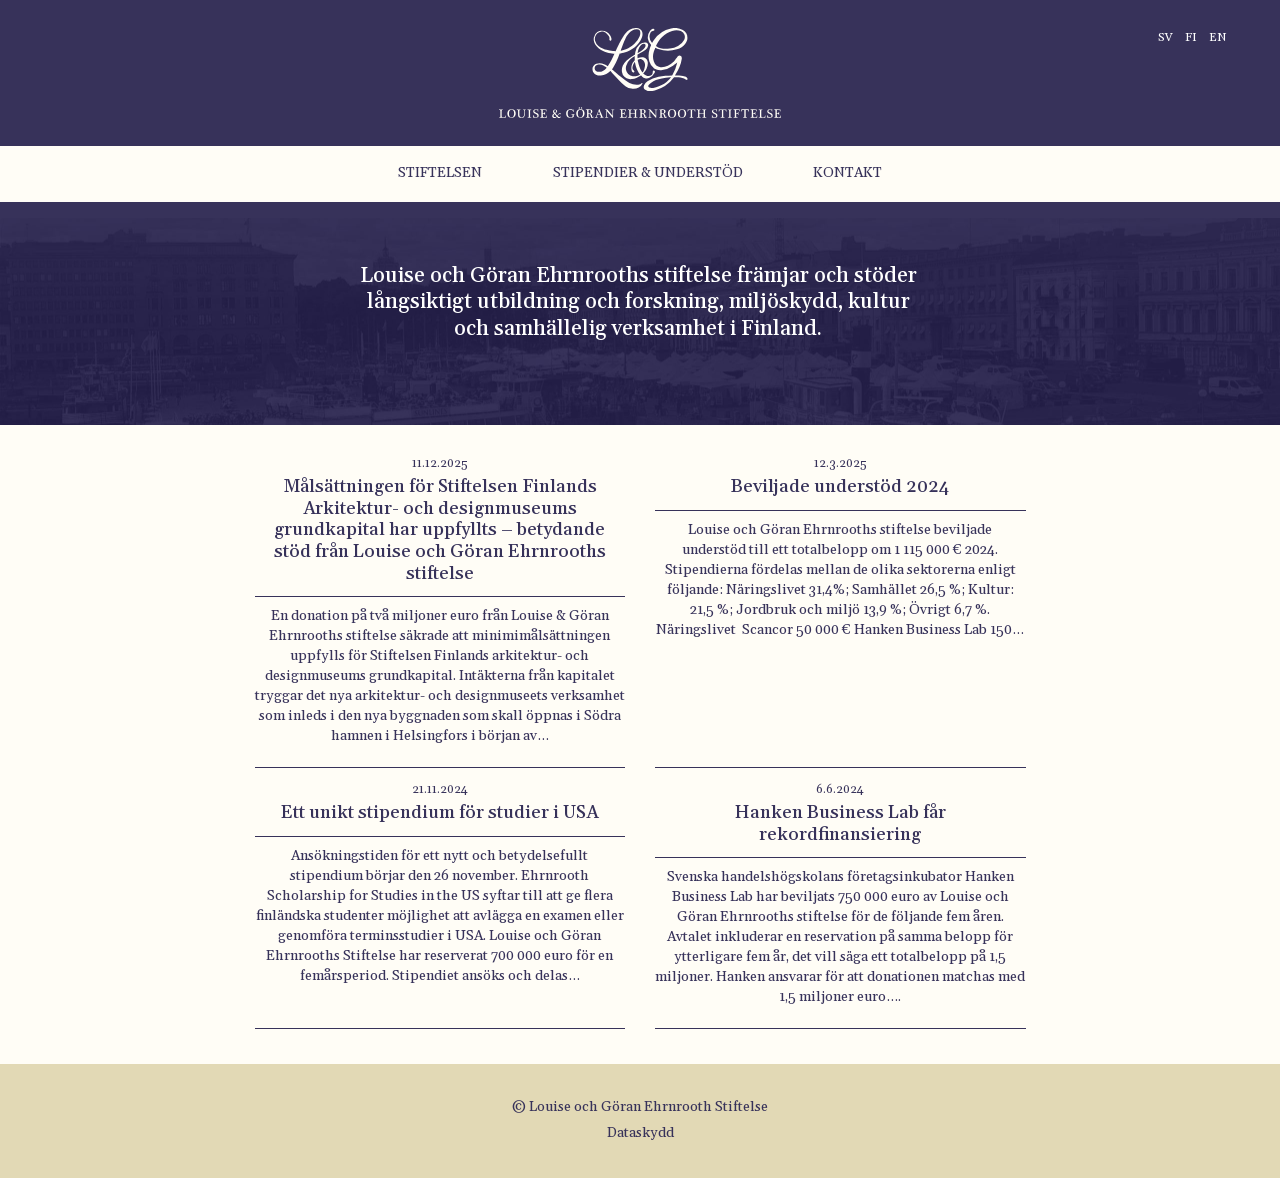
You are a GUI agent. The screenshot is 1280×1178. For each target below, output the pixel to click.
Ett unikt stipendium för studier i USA (439, 812)
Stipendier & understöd (648, 173)
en (1218, 37)
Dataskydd (640, 1133)
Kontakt (847, 173)
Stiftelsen (440, 173)
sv (1165, 37)
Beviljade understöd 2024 (840, 486)
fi (1191, 37)
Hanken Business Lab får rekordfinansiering (840, 823)
